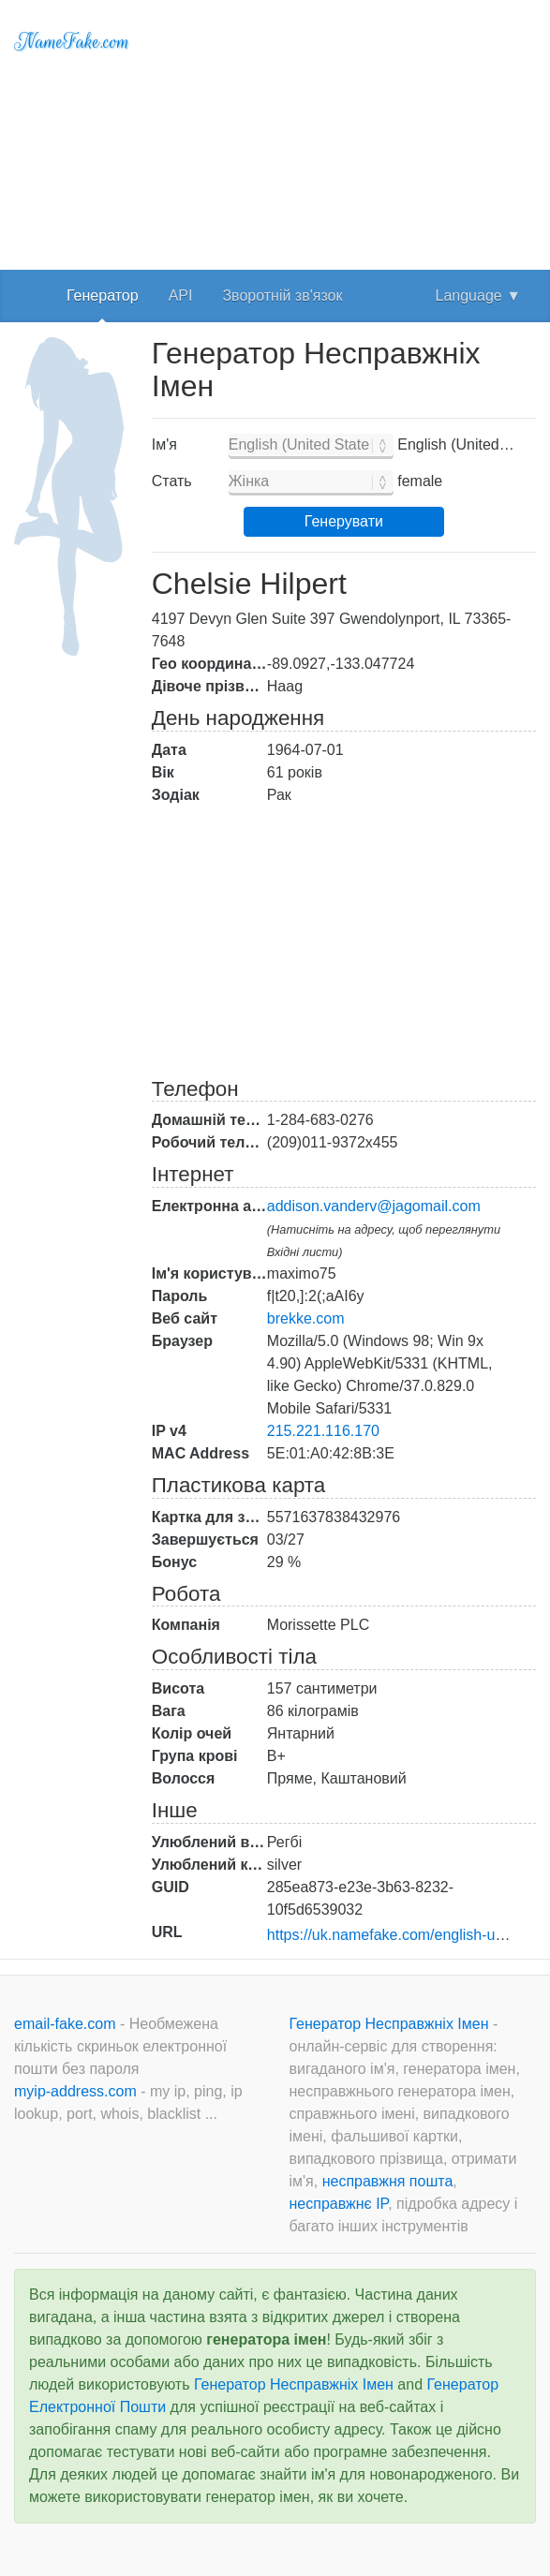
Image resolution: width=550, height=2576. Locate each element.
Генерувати (344, 521)
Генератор (103, 295)
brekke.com (306, 1318)
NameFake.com (71, 41)
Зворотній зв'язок (282, 295)
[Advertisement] (344, 131)
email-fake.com (67, 2024)
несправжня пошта (387, 2181)
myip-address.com (75, 2091)
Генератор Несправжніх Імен (391, 2024)
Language (478, 295)
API (181, 295)
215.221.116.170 (323, 1431)
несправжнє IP (339, 2204)
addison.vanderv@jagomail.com (374, 1206)
